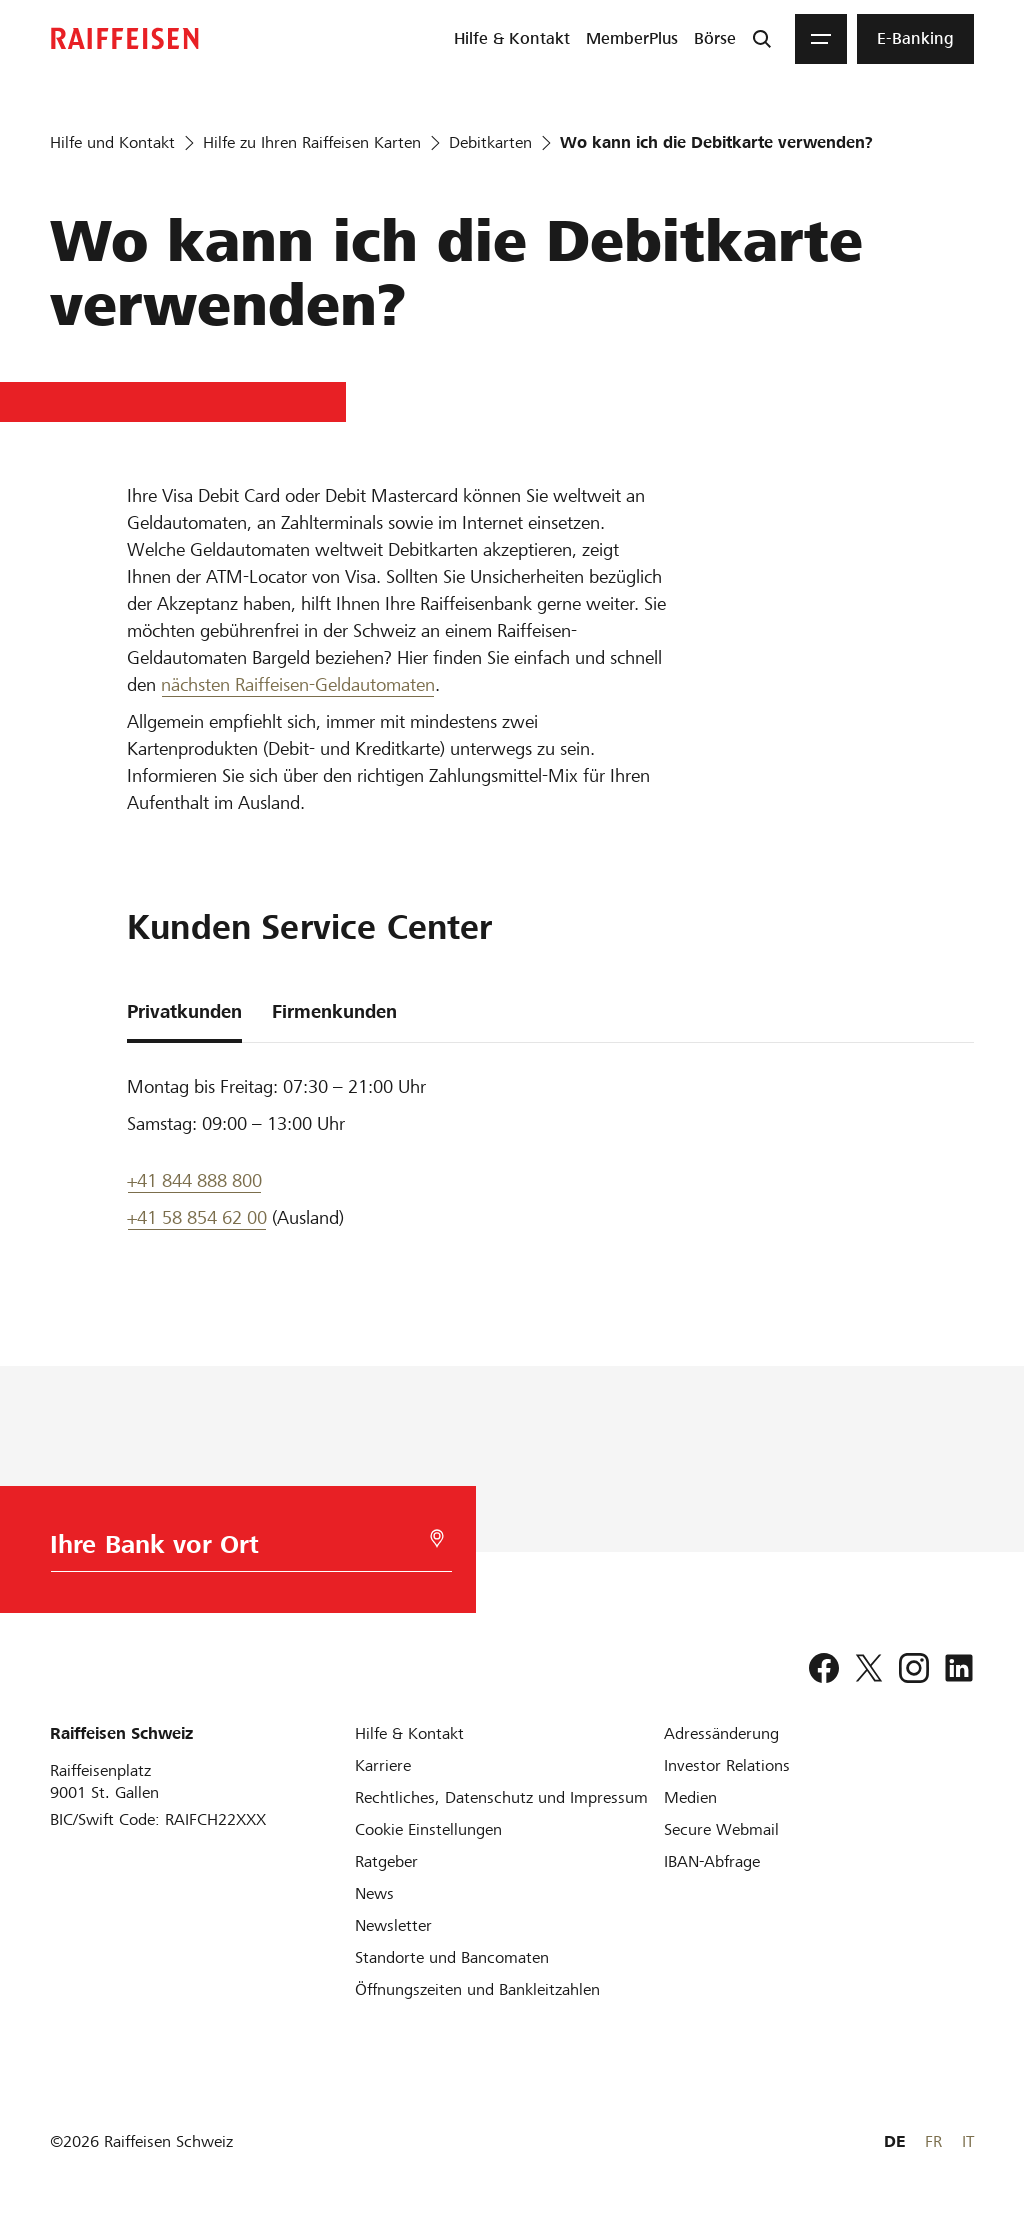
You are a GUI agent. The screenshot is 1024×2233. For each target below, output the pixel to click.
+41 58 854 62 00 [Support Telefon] (197, 1217)
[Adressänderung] (721, 1733)
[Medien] (690, 1797)
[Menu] (821, 39)
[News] (374, 1893)
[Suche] (762, 39)
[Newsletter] (393, 1925)
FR (933, 2141)
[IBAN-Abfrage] (712, 1861)
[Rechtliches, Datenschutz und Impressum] (501, 1797)
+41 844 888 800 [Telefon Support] (194, 1180)
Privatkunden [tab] (184, 1011)
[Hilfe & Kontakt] (409, 1733)
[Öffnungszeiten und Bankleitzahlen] (477, 1989)
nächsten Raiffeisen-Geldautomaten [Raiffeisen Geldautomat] (298, 684)
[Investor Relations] (727, 1765)
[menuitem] (512, 39)
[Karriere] (383, 1765)
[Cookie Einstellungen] (428, 1829)
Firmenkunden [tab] (334, 1011)
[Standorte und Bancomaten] (452, 1957)
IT (968, 2141)
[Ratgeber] (386, 1861)
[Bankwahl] (247, 1549)
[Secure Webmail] (721, 1829)
